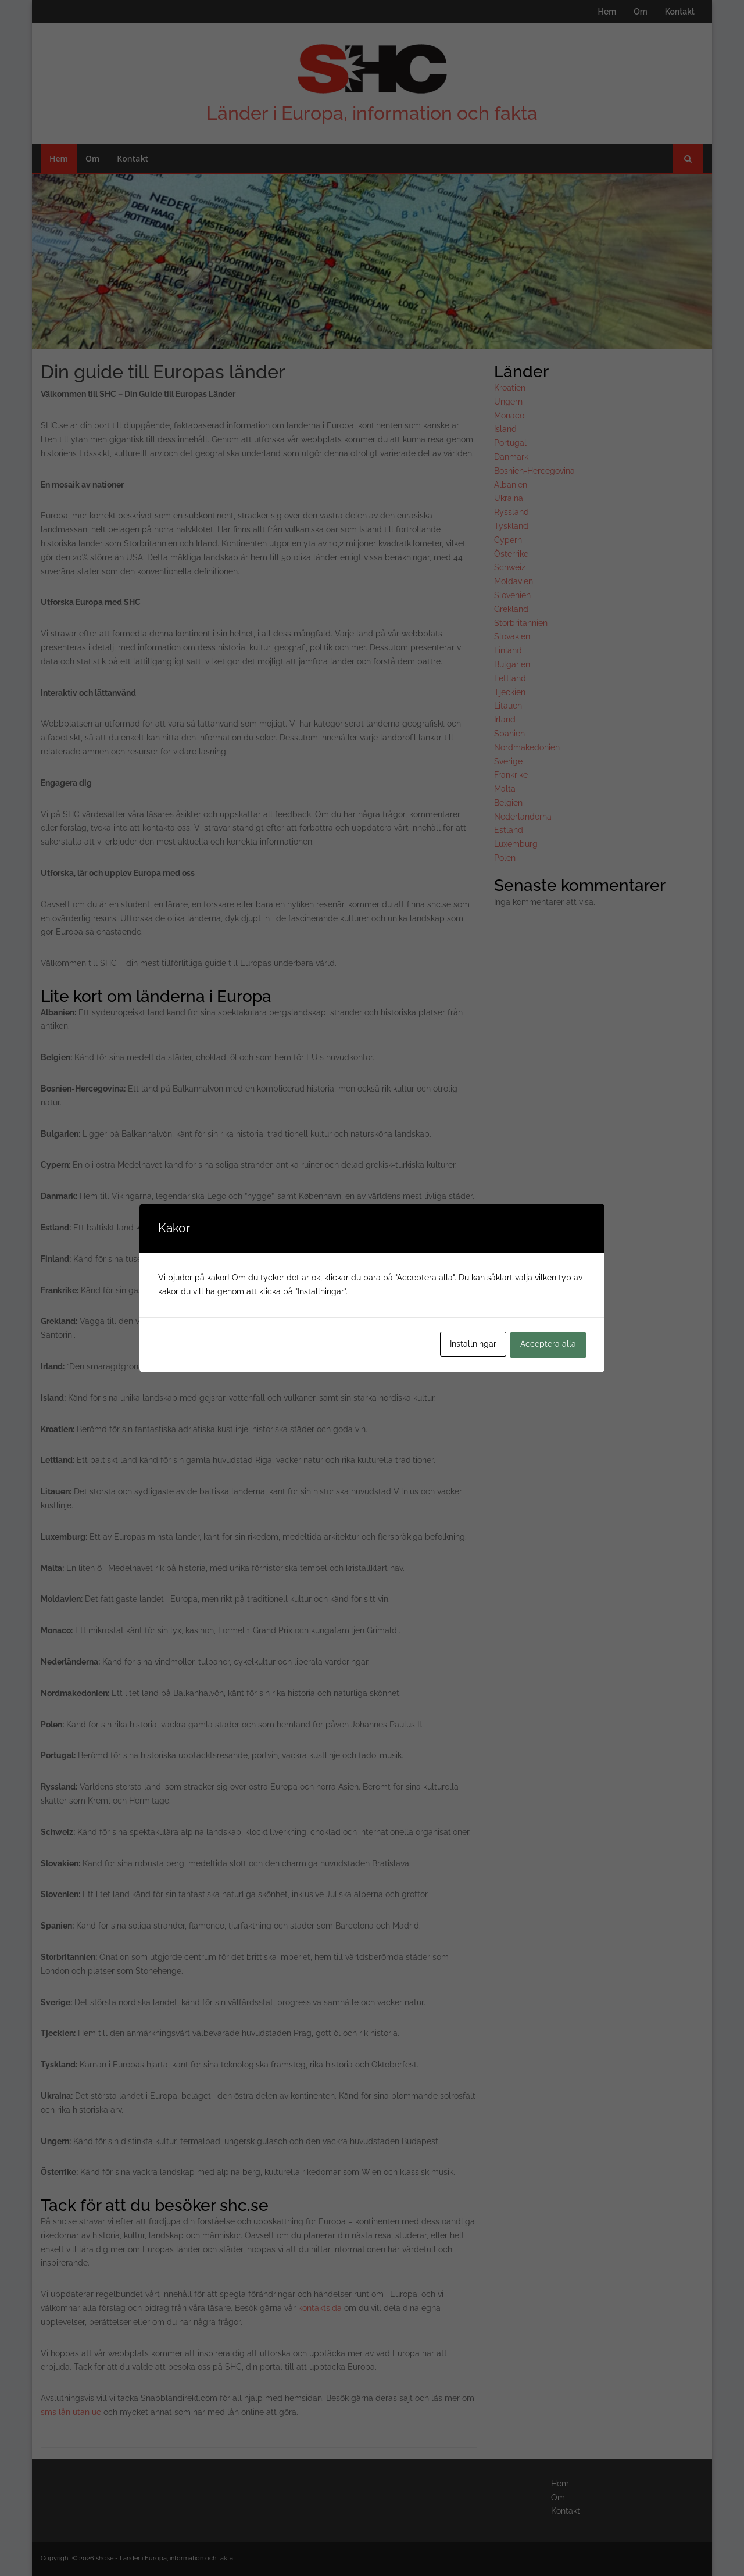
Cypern (508, 540)
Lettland (510, 678)
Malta (505, 788)
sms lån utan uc (71, 2412)
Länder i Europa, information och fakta (372, 113)
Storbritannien (521, 623)
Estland (508, 830)
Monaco (509, 415)
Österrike (511, 554)
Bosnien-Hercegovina (534, 470)
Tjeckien (509, 692)
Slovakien (512, 636)
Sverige (508, 761)
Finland (508, 650)
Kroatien (509, 387)
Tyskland (511, 526)
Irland (505, 719)
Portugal (510, 443)
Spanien (509, 733)
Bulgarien (512, 664)
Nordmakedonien (527, 747)
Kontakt (680, 11)
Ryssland (511, 512)
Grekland (511, 609)
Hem (607, 11)
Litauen (508, 705)
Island (505, 429)
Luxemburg (516, 844)
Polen (505, 858)
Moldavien (513, 581)
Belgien (508, 802)
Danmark (511, 456)
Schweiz (509, 567)
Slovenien (512, 595)
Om (640, 11)
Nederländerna (523, 816)
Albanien (510, 484)
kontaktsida (320, 2308)
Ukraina (508, 498)
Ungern (508, 401)
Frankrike (511, 774)
